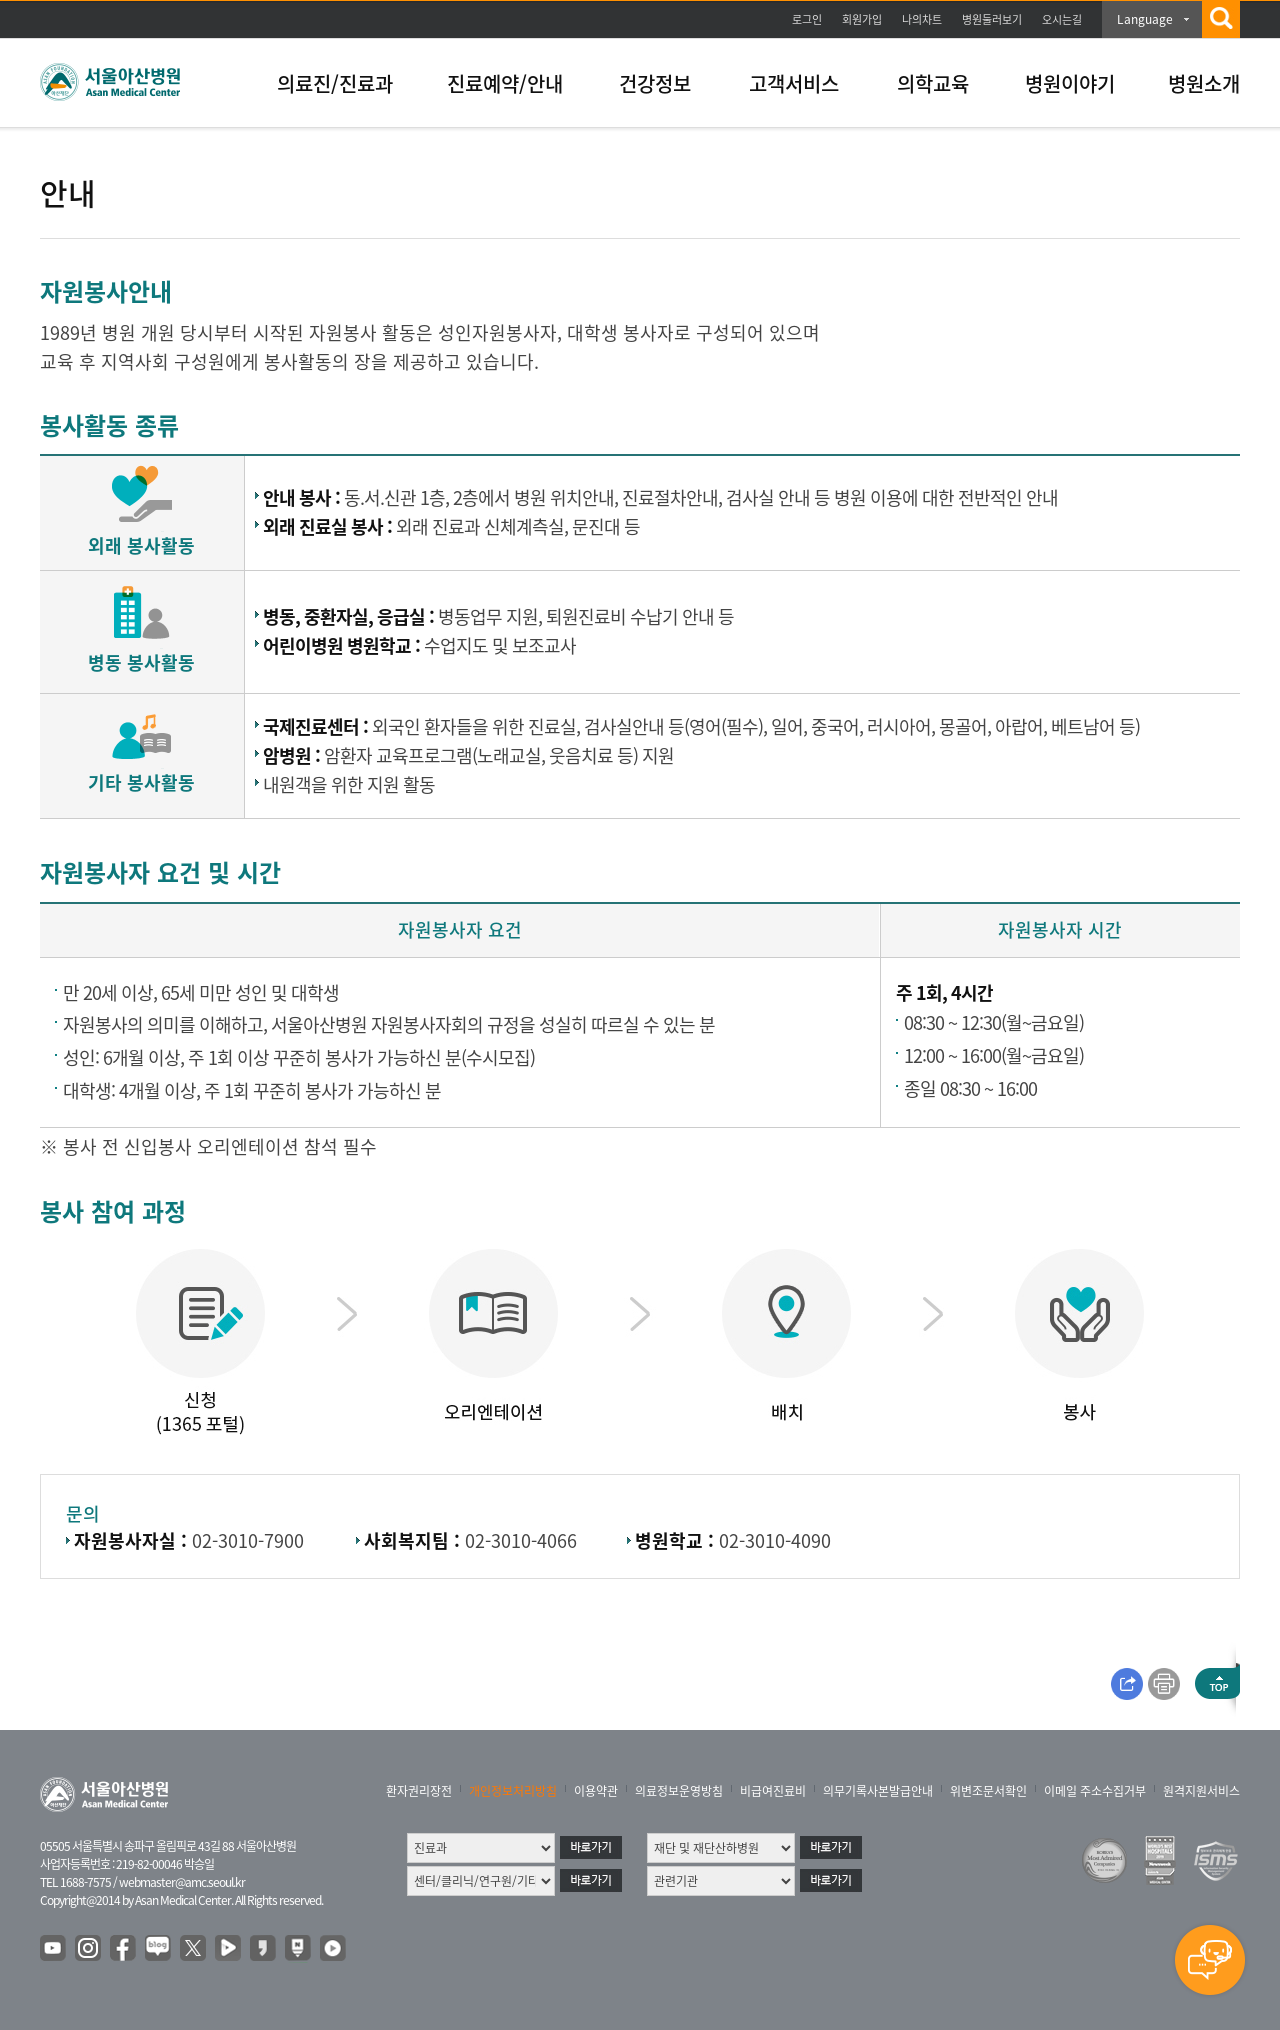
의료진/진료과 (335, 83)
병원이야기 (1070, 83)
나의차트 (922, 19)
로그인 (807, 19)
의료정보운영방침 (679, 1791)
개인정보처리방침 (513, 1791)
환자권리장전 (419, 1791)
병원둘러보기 (992, 19)
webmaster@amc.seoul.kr (182, 1882)
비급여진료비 (773, 1791)
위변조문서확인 (988, 1791)
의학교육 (933, 83)
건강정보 (655, 83)
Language (1145, 19)
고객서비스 (794, 83)
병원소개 (1204, 83)
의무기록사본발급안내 (878, 1791)
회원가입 (862, 19)
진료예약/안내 (505, 83)
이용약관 (596, 1791)
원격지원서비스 (1201, 1791)
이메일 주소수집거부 (1095, 1791)
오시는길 (1062, 19)
